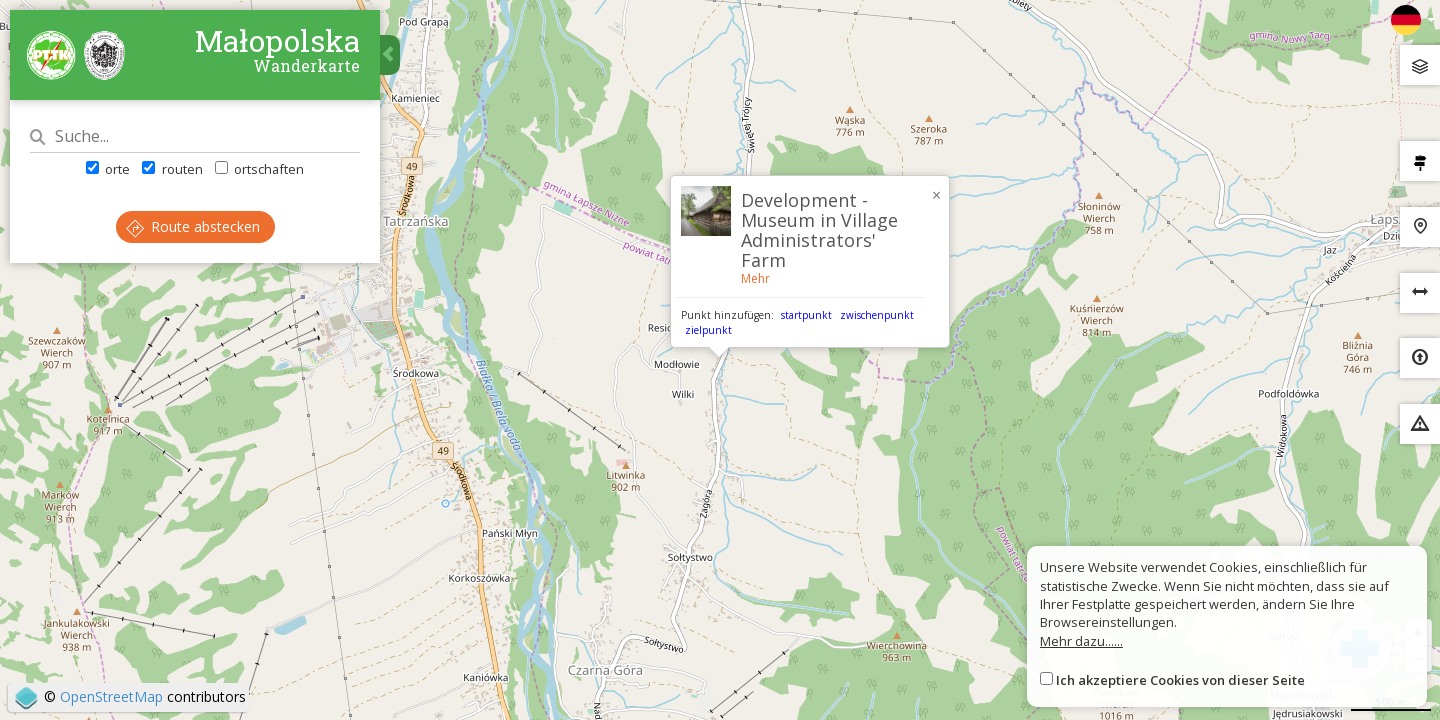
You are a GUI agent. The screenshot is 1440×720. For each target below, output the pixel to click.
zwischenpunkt (877, 315)
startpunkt (806, 315)
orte (108, 169)
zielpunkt (708, 330)
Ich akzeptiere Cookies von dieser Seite (1180, 680)
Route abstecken (193, 226)
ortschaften (259, 169)
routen (172, 169)
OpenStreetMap (111, 696)
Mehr (755, 278)
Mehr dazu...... (1081, 641)
